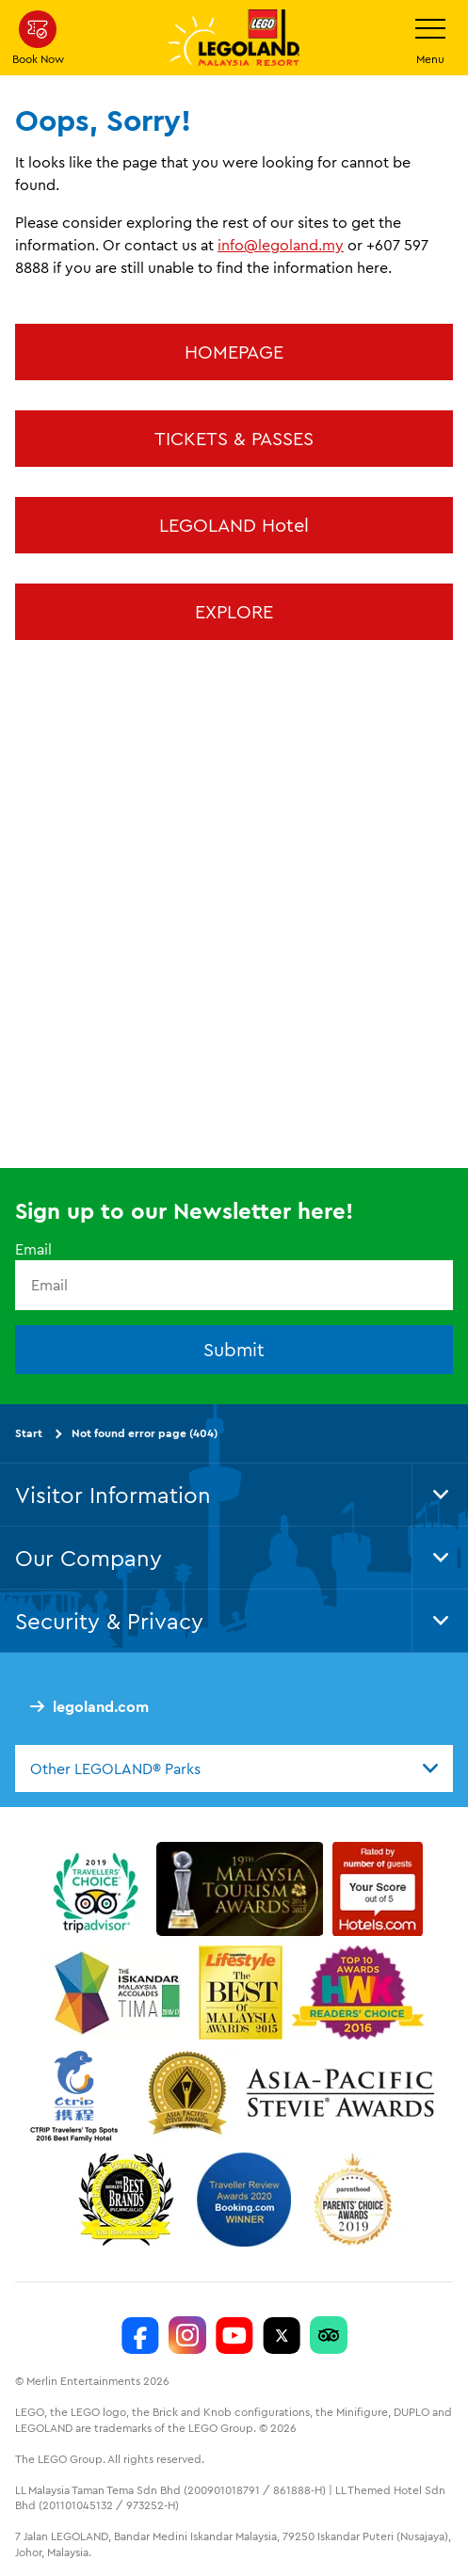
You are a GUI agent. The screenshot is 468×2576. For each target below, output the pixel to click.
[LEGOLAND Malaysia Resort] (140, 2336)
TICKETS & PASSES (234, 438)
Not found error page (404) (145, 1433)
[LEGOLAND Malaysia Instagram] (187, 2336)
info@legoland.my (281, 244)
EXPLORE (234, 611)
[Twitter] (281, 2336)
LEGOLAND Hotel (234, 524)
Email (33, 1249)
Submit (234, 1349)
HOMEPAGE (234, 351)
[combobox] (234, 1768)
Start (28, 1433)
